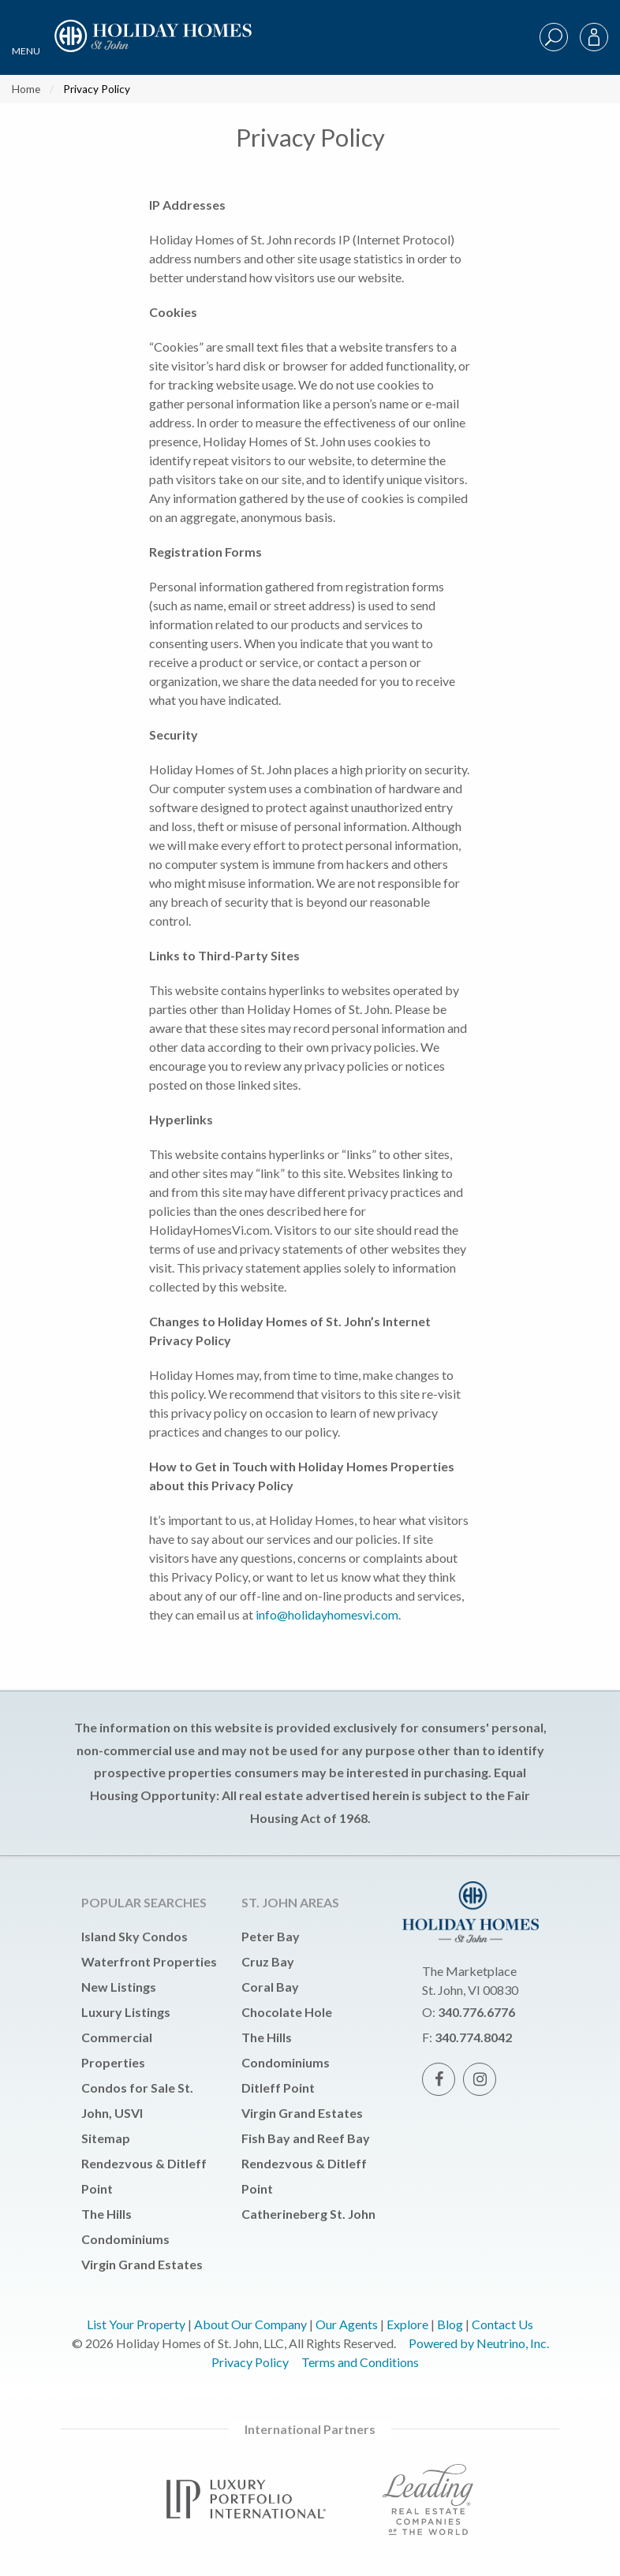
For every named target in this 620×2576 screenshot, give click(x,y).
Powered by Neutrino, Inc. (479, 2343)
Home (26, 89)
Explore (407, 2324)
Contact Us (502, 2324)
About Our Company (250, 2324)
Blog (450, 2324)
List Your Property (136, 2324)
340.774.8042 (473, 2037)
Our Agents (347, 2324)
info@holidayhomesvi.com (327, 1614)
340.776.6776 (476, 2011)
